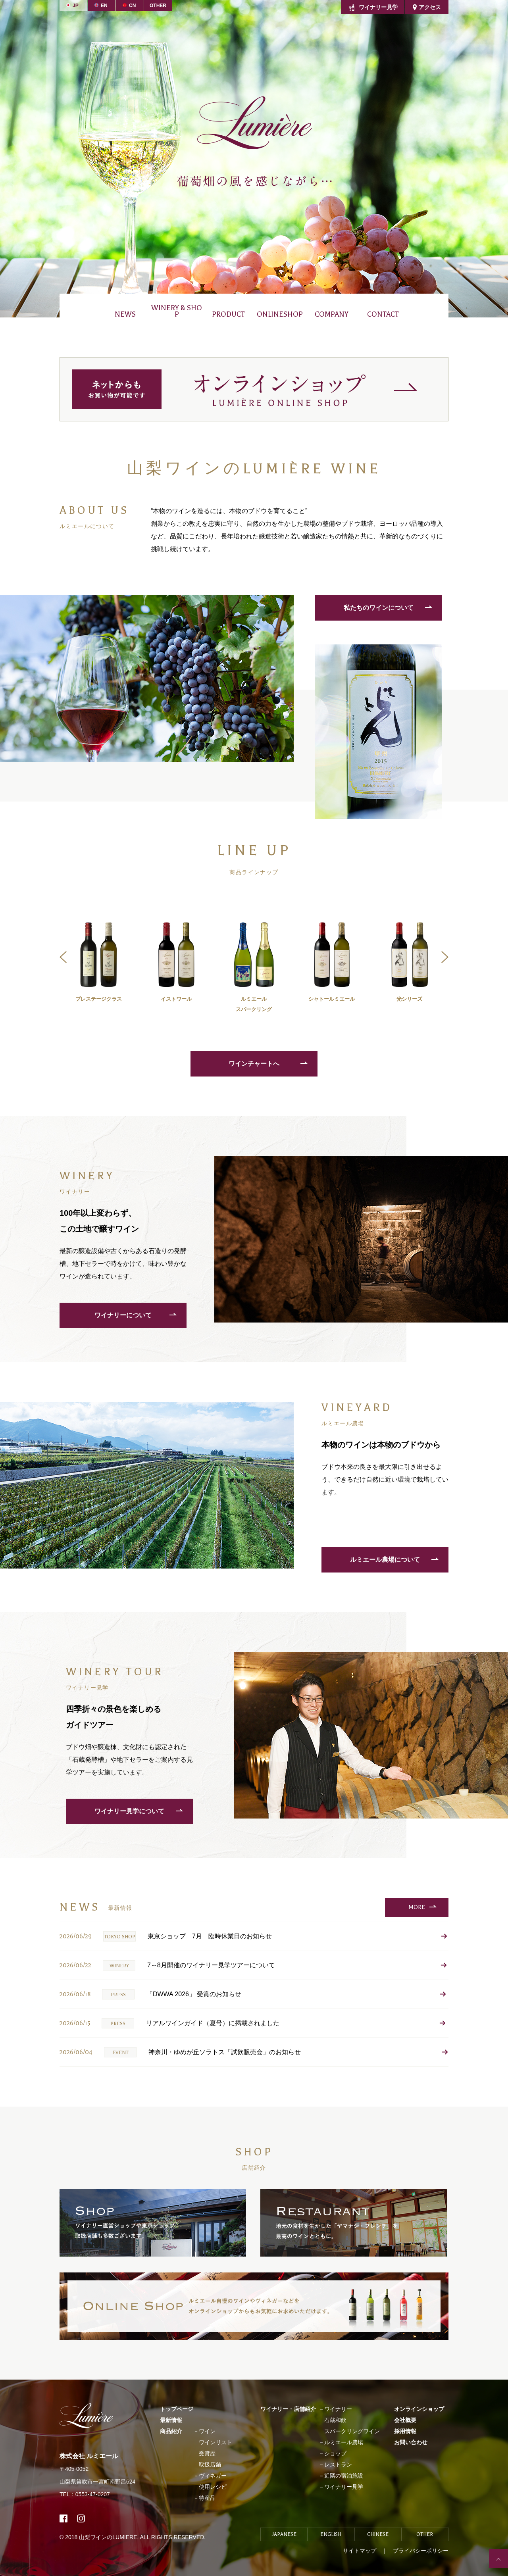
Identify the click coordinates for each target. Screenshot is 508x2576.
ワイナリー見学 (378, 7)
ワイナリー (338, 2409)
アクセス (430, 7)
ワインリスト (215, 2442)
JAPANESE (284, 2534)
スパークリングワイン (352, 2431)
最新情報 (171, 2420)
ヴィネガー (213, 2475)
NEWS (125, 314)
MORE (416, 1907)
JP (76, 5)
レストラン (338, 2464)
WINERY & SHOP (176, 311)
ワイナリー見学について (129, 1811)
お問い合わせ (410, 2442)
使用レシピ (213, 2487)
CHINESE (378, 2534)
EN (104, 5)
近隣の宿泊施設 (343, 2475)
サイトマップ (359, 2550)
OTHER (158, 5)
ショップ (335, 2453)
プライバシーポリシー (420, 2550)
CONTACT (383, 314)
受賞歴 (207, 2453)
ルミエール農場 (343, 2442)
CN (132, 5)
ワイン (207, 2431)
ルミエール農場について (385, 1559)
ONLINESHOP (280, 314)
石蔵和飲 (335, 2420)
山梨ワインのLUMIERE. (109, 2537)
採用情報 (405, 2431)
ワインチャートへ (254, 1063)
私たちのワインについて (379, 607)
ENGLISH (330, 2534)
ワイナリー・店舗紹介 (288, 2409)
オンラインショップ (419, 2409)
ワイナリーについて (123, 1315)
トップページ (176, 2409)
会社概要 (405, 2420)
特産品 (207, 2498)
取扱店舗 (210, 2464)
